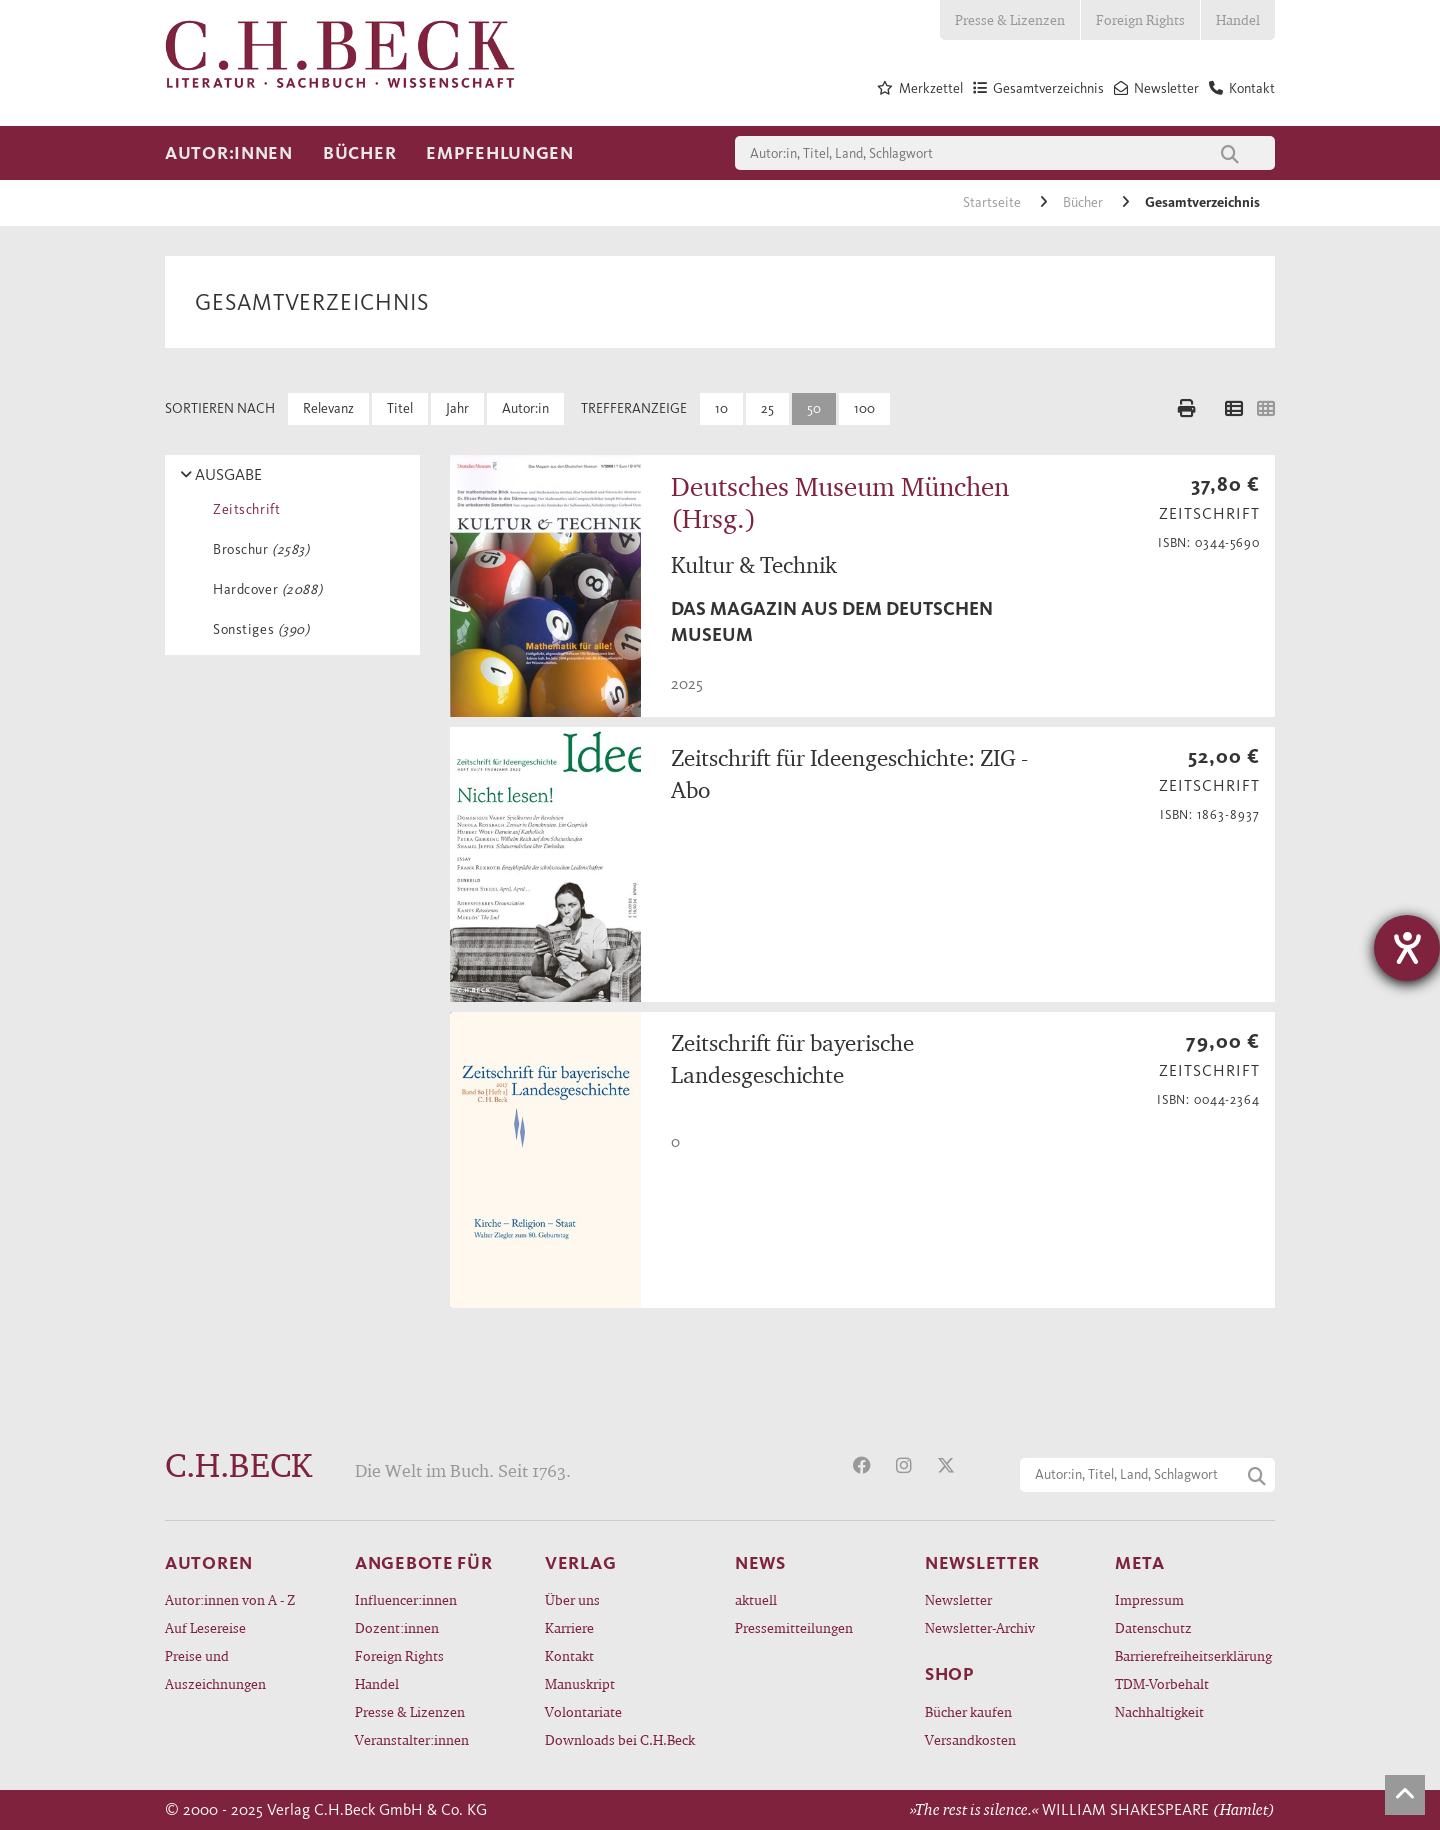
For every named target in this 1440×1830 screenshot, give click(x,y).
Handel (1238, 19)
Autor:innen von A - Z (230, 1599)
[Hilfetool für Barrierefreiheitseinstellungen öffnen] (1407, 948)
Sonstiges (258, 629)
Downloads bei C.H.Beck (620, 1739)
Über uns (572, 1599)
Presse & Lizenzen (1010, 19)
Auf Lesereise (205, 1627)
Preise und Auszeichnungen (215, 1669)
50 (814, 408)
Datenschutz (1153, 1627)
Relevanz (328, 408)
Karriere (569, 1627)
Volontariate (583, 1711)
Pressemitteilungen (794, 1627)
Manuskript (580, 1683)
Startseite (993, 202)
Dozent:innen (397, 1627)
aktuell (756, 1599)
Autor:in (525, 408)
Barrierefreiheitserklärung (1193, 1655)
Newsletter (958, 1599)
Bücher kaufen (968, 1711)
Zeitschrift (243, 509)
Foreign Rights (1140, 19)
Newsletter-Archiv (980, 1627)
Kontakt (569, 1655)
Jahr (457, 408)
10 (721, 408)
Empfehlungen (500, 153)
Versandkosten (970, 1739)
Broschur (258, 549)
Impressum (1149, 1599)
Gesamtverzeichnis (1202, 202)
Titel (400, 408)
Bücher (359, 153)
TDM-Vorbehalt (1162, 1683)
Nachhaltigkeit (1159, 1711)
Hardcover (264, 589)
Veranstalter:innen (412, 1739)
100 (864, 408)
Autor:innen (229, 153)
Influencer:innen (406, 1599)
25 (767, 408)
